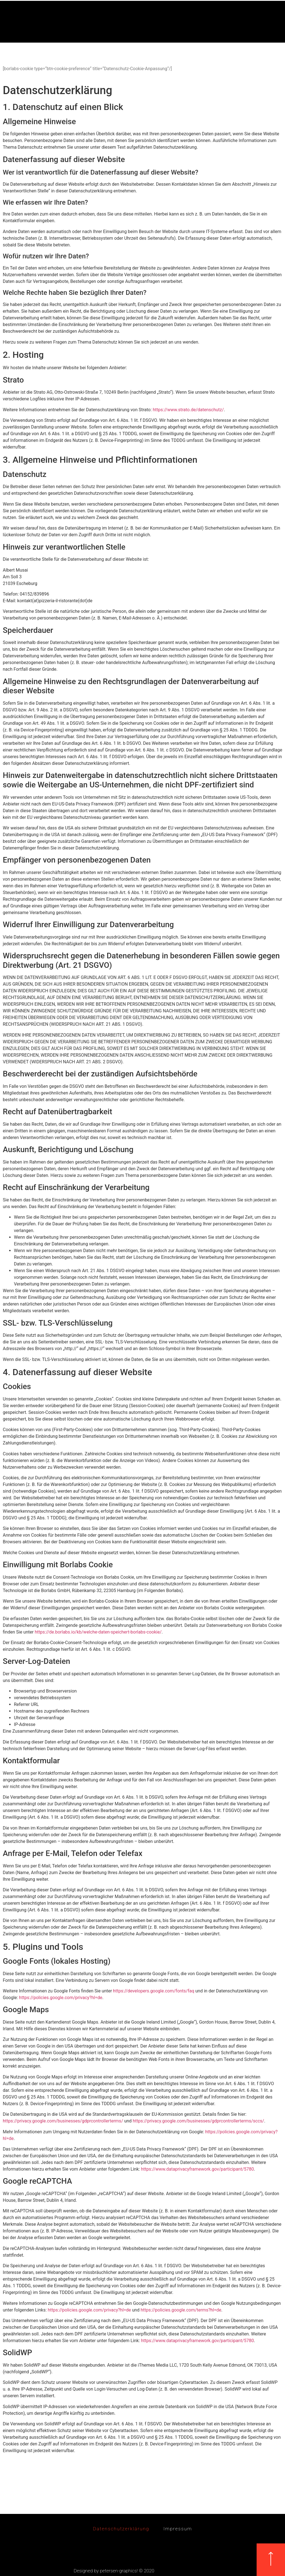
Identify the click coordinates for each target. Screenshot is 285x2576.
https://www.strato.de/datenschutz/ (188, 409)
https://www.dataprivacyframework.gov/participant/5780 (197, 2169)
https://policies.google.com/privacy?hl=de (60, 1997)
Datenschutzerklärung (119, 2528)
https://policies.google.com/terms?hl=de (181, 2310)
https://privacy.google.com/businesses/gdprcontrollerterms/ (63, 2121)
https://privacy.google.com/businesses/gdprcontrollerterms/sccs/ (198, 2121)
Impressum (180, 2528)
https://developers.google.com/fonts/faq (153, 1991)
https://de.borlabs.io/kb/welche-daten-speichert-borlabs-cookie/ (98, 1632)
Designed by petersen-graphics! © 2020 (114, 2570)
